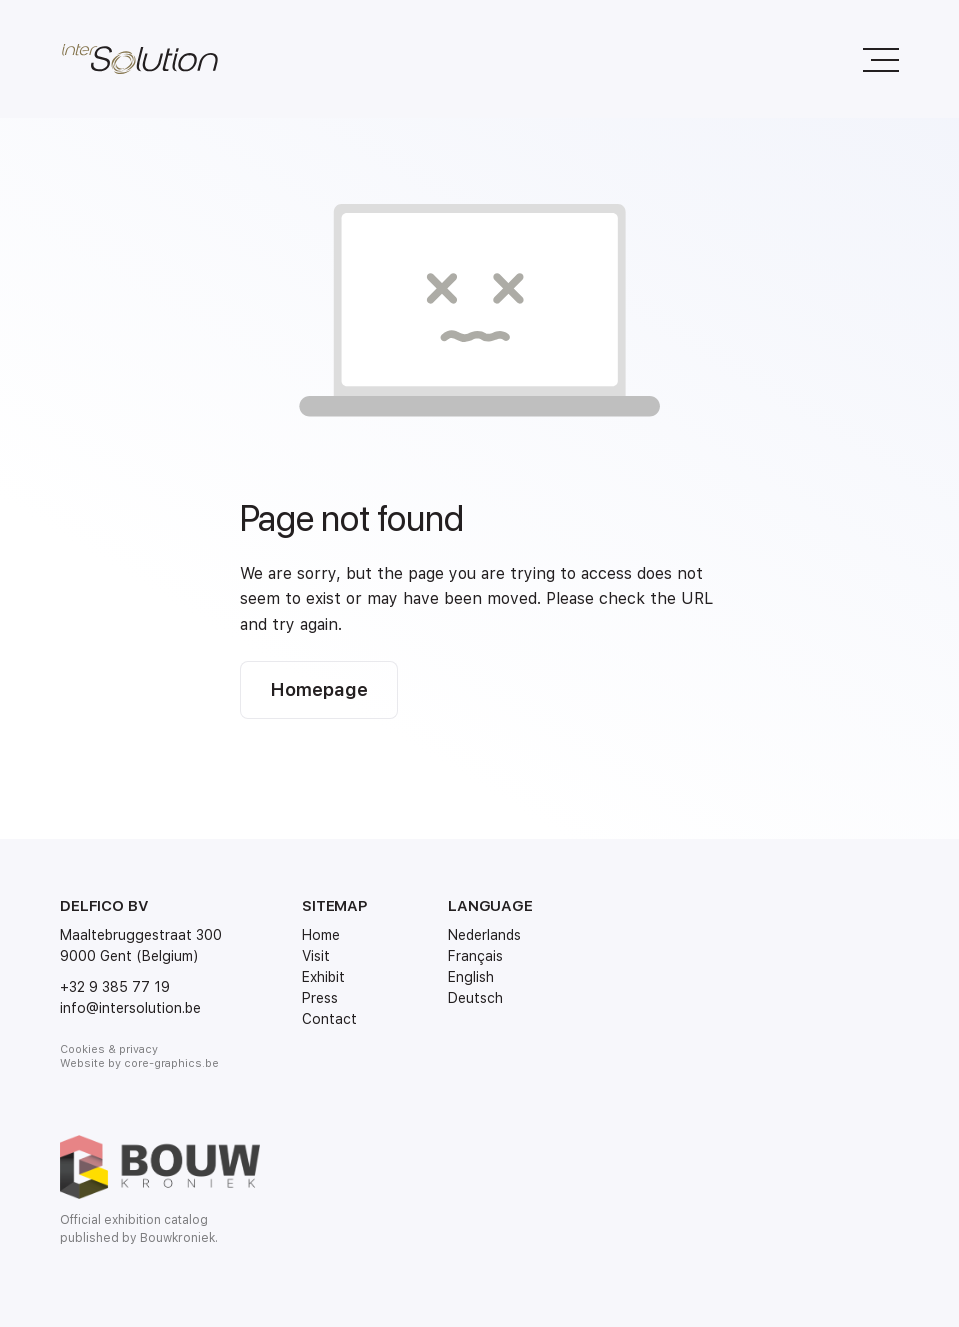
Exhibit (323, 977)
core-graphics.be (171, 1063)
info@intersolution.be (130, 1008)
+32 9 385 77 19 (115, 987)
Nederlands (484, 935)
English (471, 977)
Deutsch (475, 998)
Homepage (319, 689)
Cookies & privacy (109, 1049)
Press (320, 998)
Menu (871, 49)
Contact (329, 1019)
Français (475, 956)
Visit (316, 956)
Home (321, 935)
